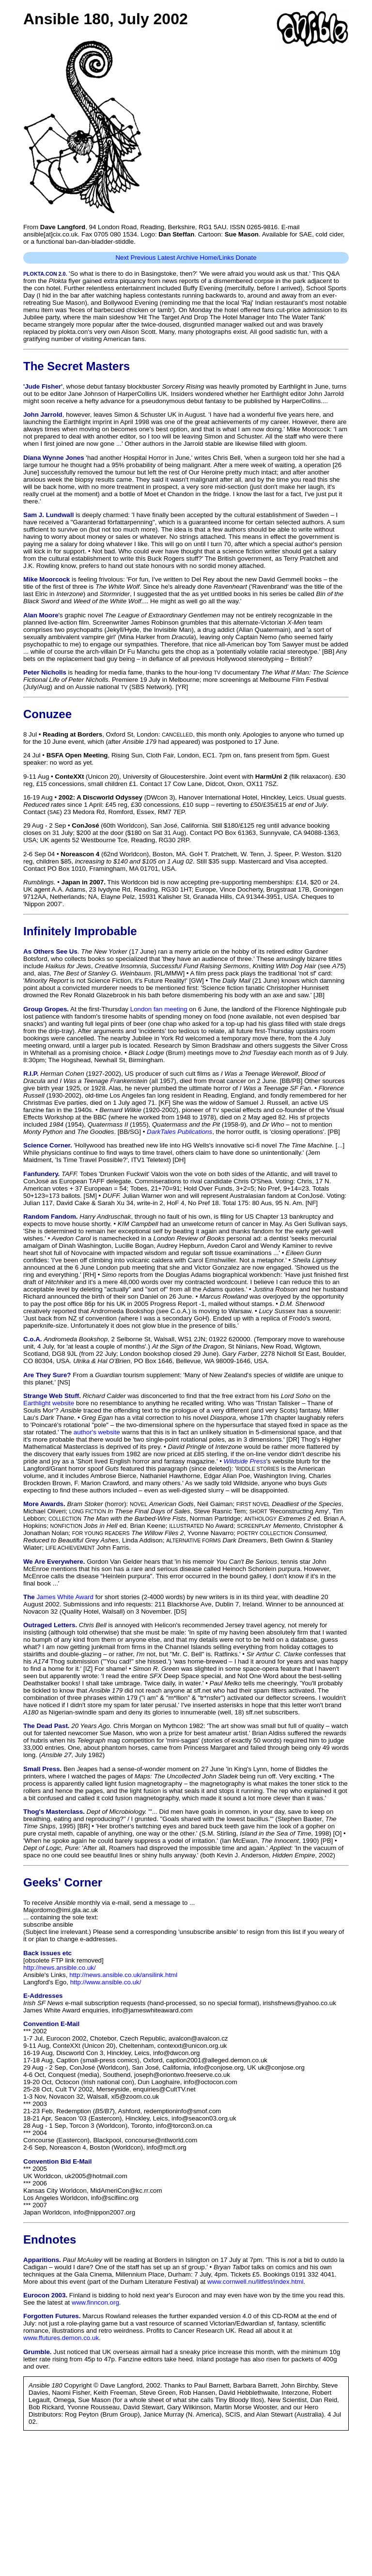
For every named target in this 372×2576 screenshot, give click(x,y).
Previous (143, 257)
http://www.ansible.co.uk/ (105, 1982)
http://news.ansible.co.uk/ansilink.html (123, 1975)
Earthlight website (48, 1403)
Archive (187, 257)
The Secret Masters (76, 366)
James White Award (64, 1597)
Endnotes (49, 2239)
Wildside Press (245, 1461)
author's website (97, 1432)
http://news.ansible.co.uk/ (59, 1967)
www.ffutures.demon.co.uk (61, 2337)
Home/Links (217, 257)
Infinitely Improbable (80, 931)
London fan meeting (158, 1009)
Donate (246, 257)
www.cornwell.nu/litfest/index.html (255, 2281)
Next (121, 257)
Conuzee (47, 714)
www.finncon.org (95, 2302)
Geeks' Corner (62, 1882)
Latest (166, 257)
